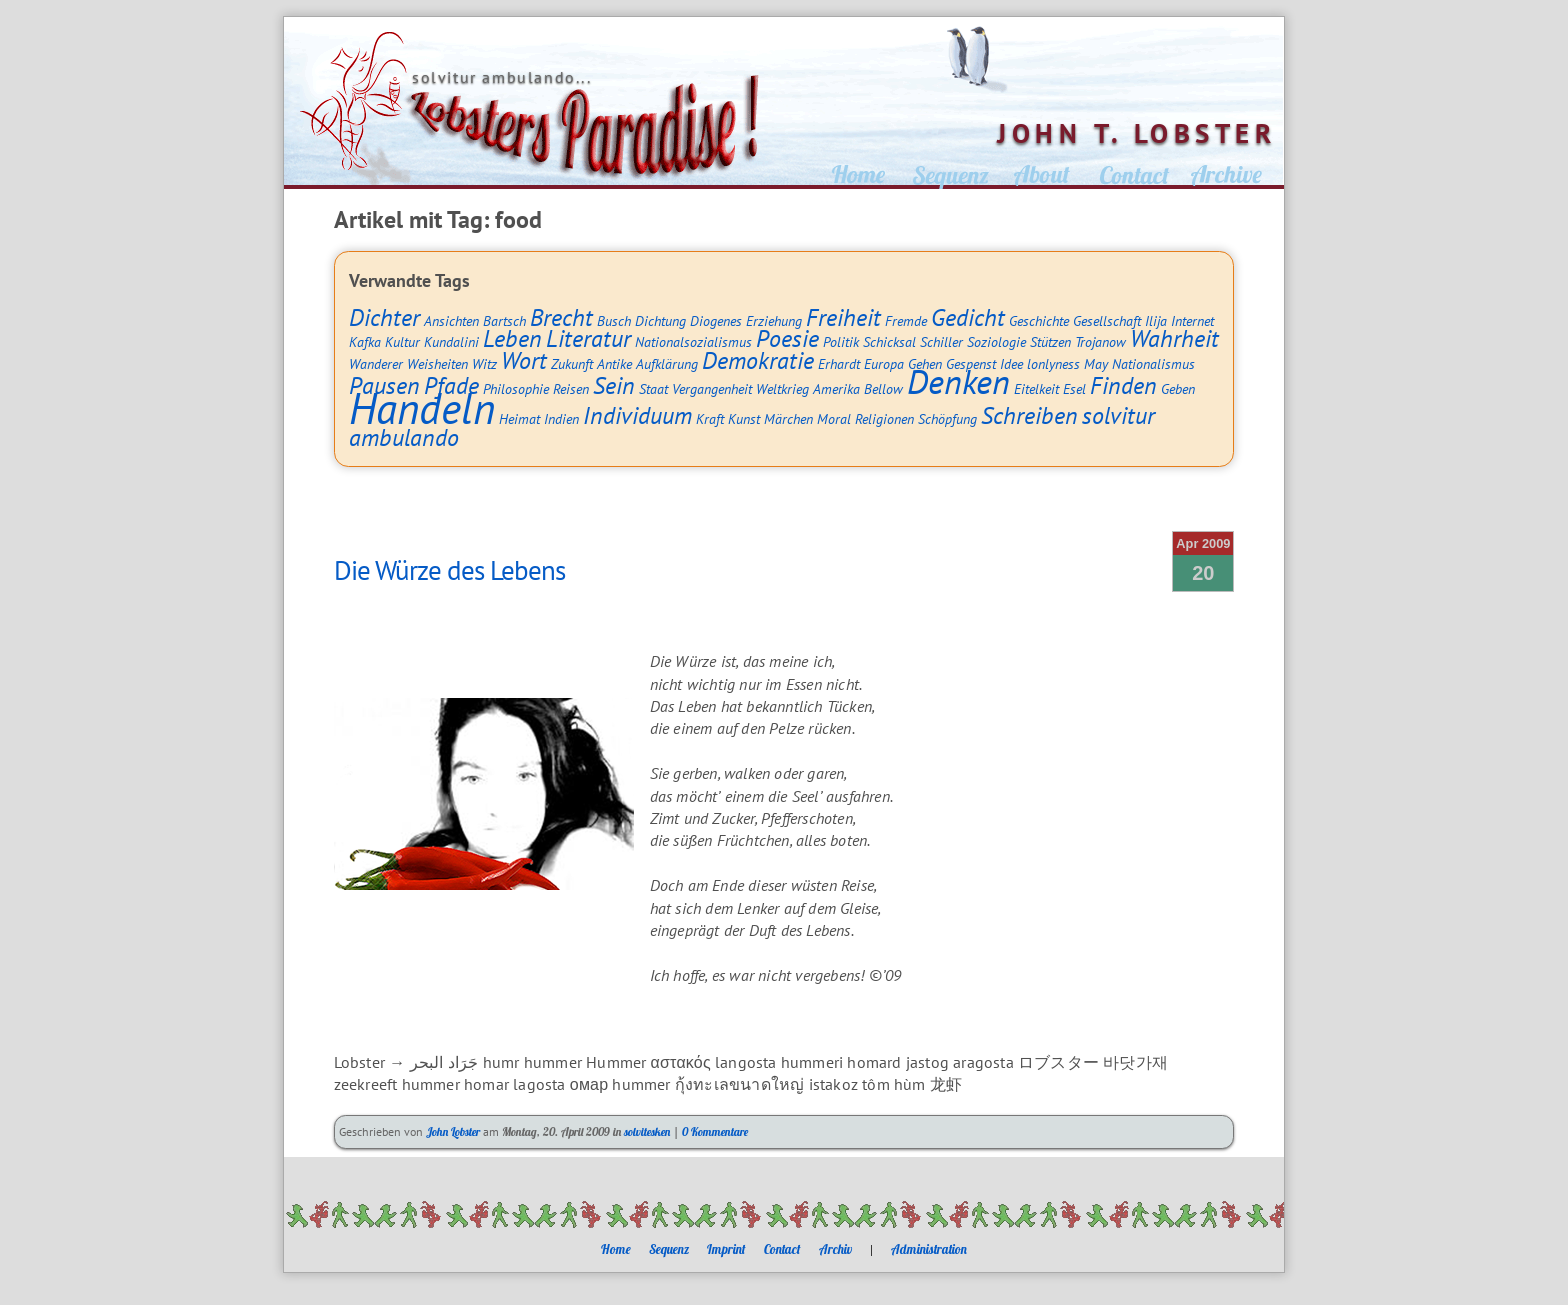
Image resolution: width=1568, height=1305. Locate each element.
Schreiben (1029, 415)
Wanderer (376, 363)
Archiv (835, 1249)
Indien (561, 418)
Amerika (836, 388)
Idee (1011, 363)
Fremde (906, 320)
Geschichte (1039, 320)
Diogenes (716, 320)
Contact (782, 1249)
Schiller (941, 341)
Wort (524, 360)
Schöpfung (947, 418)
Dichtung (660, 320)
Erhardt (839, 363)
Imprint (726, 1249)
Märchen (788, 418)
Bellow (883, 388)
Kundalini (451, 341)
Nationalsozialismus (693, 341)
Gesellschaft (1107, 320)
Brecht (561, 317)
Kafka (365, 341)
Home (616, 1249)
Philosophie (516, 388)
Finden (1123, 385)
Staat (653, 388)
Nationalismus (1153, 363)
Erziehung (774, 320)
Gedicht (968, 317)
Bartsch (504, 320)
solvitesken (647, 1131)
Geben (1178, 388)
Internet (1192, 320)
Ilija (1156, 320)
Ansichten (451, 320)
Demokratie (758, 360)
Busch (614, 320)
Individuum (637, 415)
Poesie (787, 338)
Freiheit (843, 317)
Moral (834, 418)
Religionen (884, 418)
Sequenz (669, 1249)
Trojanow (1100, 341)
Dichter (384, 317)
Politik (841, 341)
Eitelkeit (1036, 388)
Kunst (744, 418)
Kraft (710, 418)
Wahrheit (1174, 338)
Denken (958, 381)
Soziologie (996, 341)
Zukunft (572, 363)
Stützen (1050, 341)
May (1096, 363)
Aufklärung (667, 363)
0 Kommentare (715, 1131)
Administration (929, 1249)
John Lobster (453, 1131)
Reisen (571, 388)
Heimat (519, 418)
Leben (512, 338)
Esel (1074, 388)
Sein (614, 385)
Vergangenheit (712, 388)
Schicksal (889, 341)
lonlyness (1053, 363)
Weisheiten (437, 363)
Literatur (588, 338)
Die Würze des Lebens (449, 570)
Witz (484, 363)
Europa (884, 363)
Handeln (422, 408)
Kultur (402, 341)
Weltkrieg (782, 388)
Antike (614, 363)
